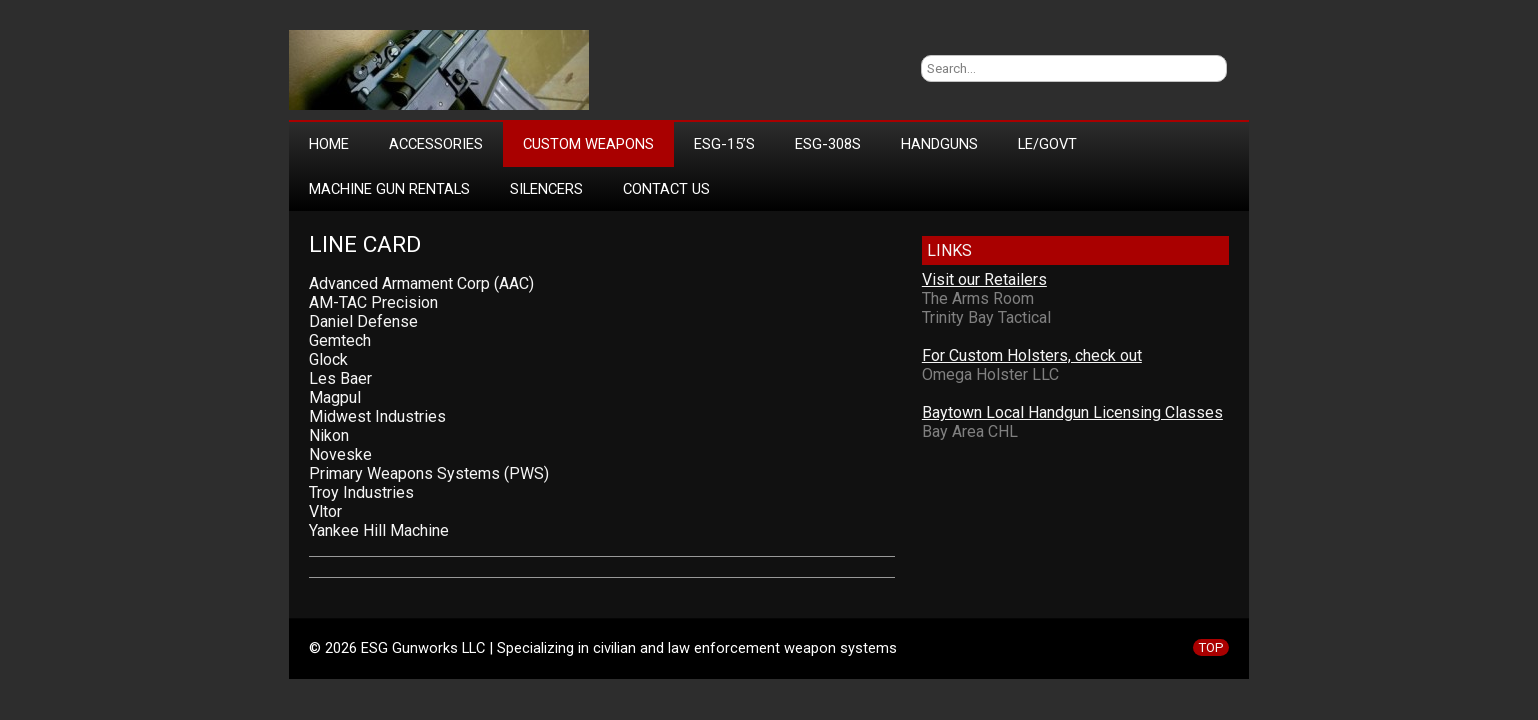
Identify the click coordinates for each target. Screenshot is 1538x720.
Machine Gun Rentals (389, 189)
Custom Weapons (588, 144)
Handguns (939, 144)
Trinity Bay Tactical (986, 317)
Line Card (365, 244)
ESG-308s (828, 144)
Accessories (436, 144)
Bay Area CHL (970, 431)
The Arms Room (978, 298)
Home (329, 144)
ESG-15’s (724, 144)
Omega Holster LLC (990, 374)
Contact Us (666, 189)
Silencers (546, 189)
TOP (1211, 647)
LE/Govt (1047, 144)
